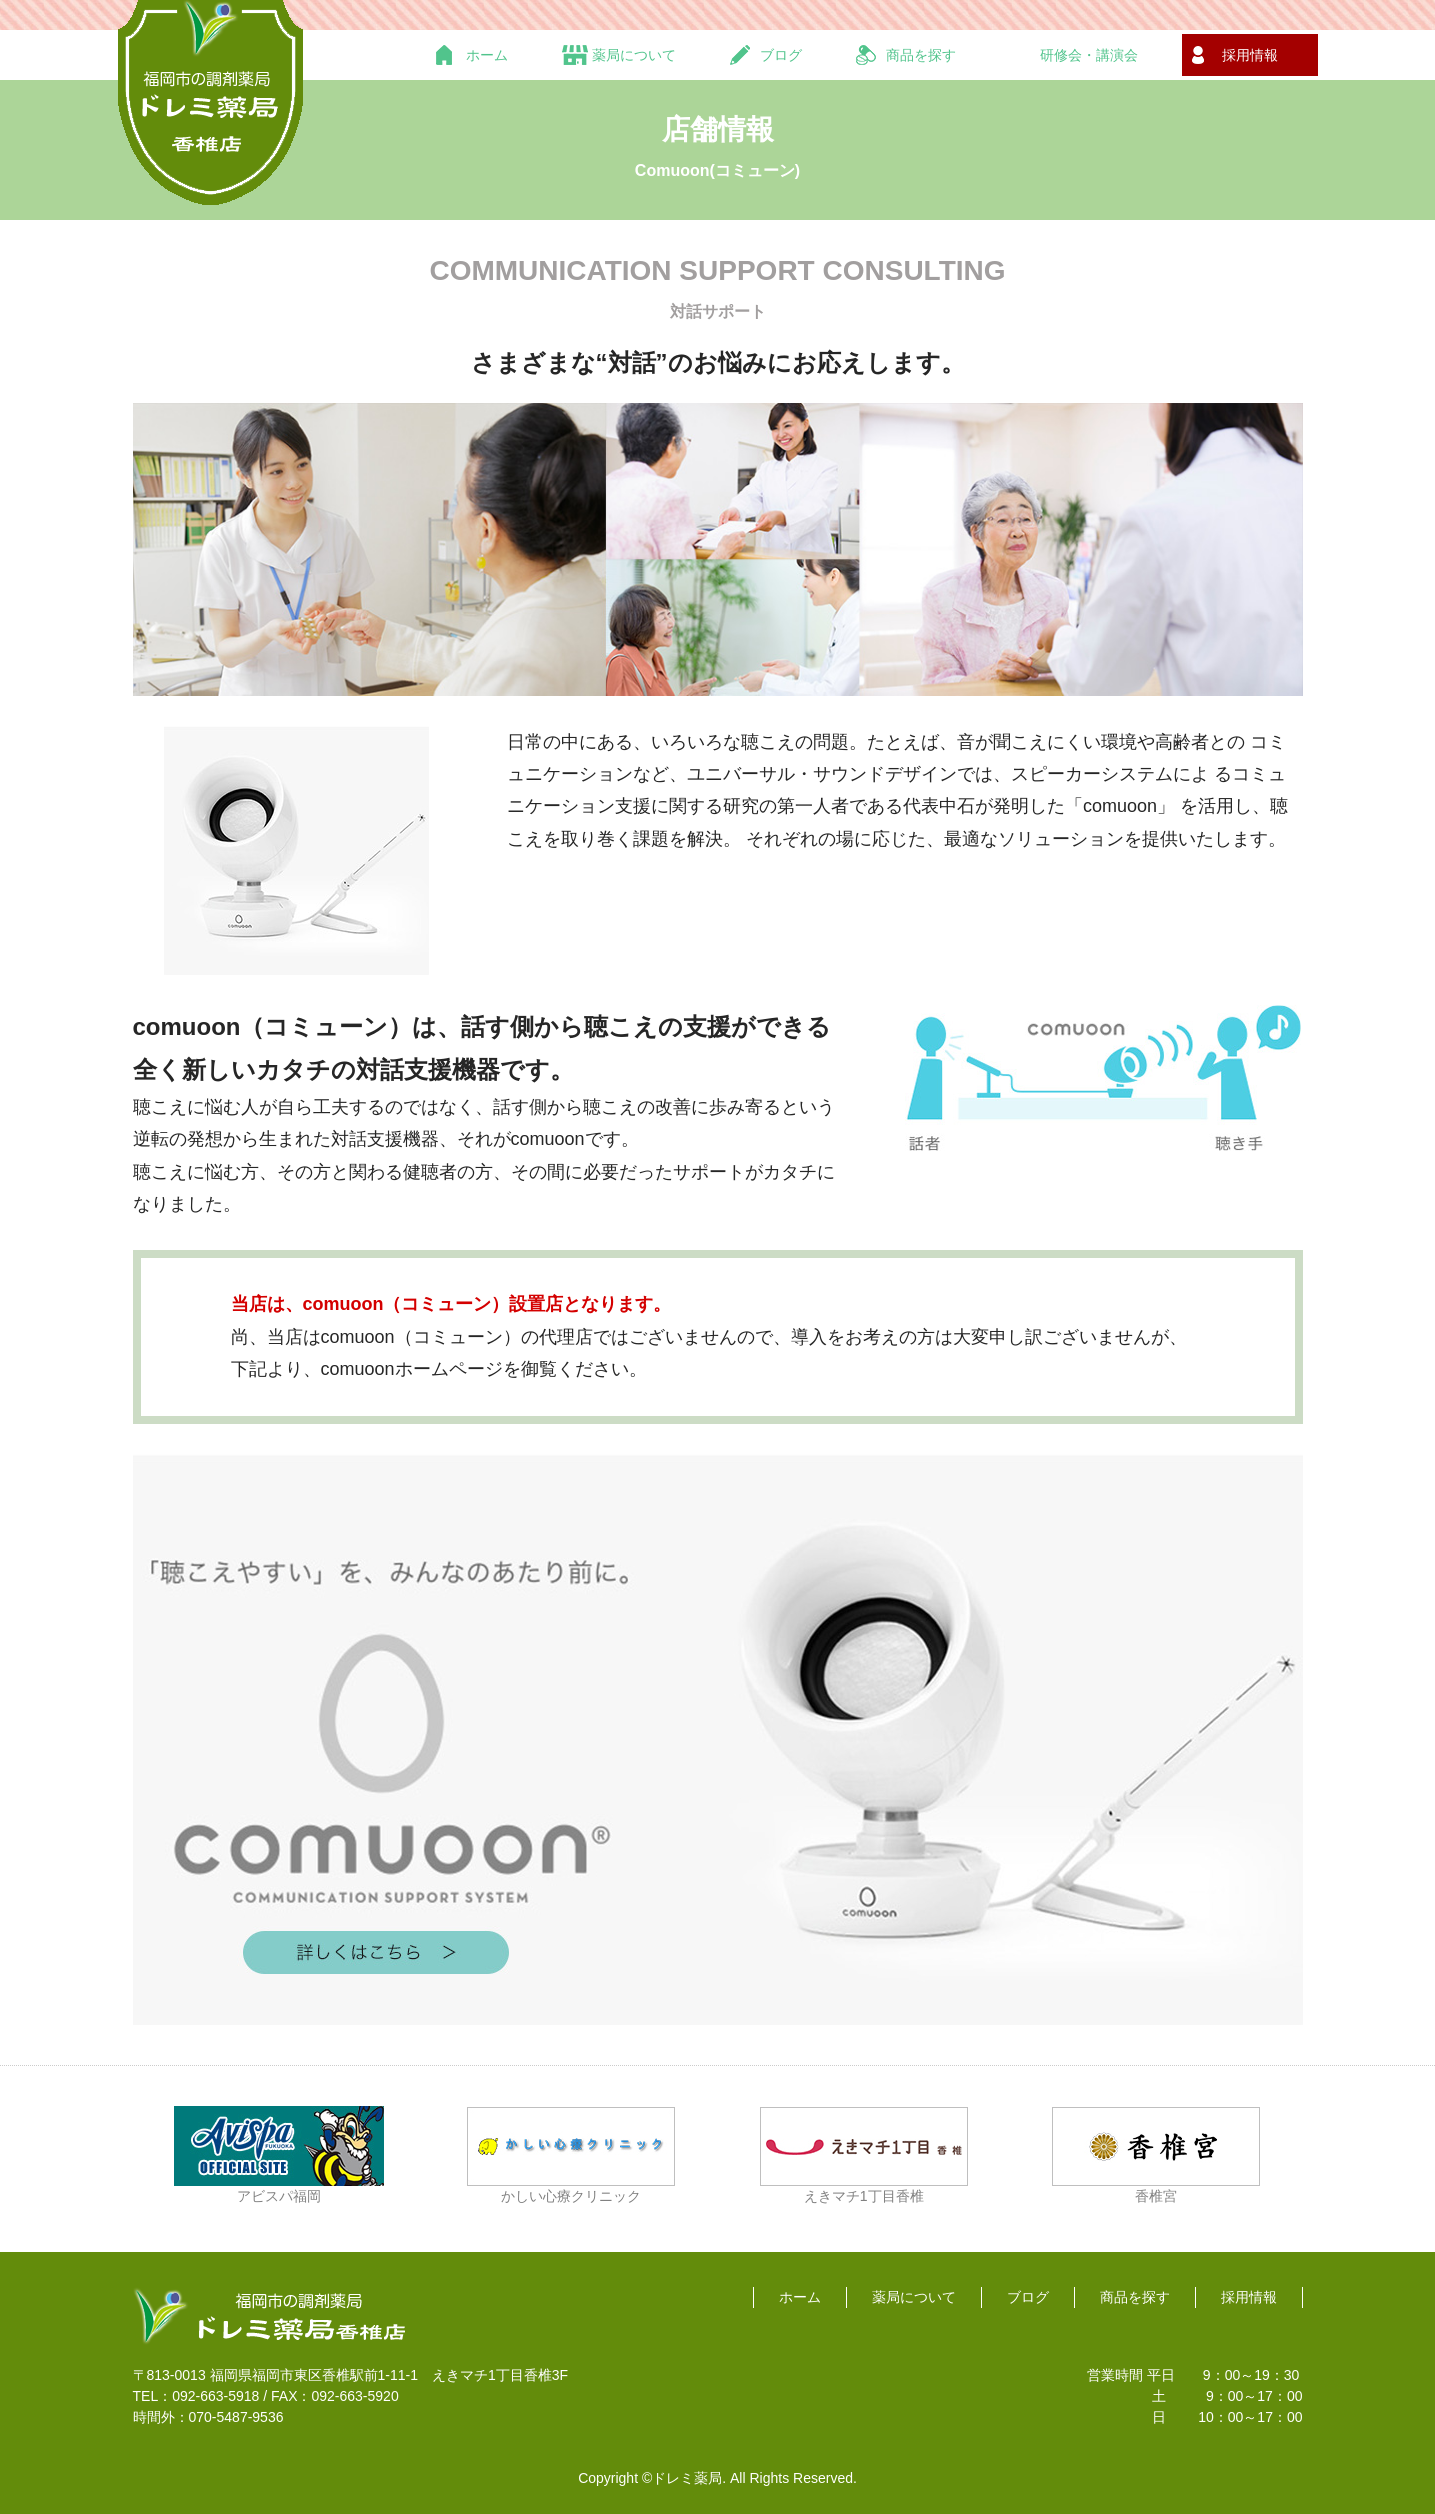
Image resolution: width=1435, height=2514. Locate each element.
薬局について (634, 55)
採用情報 (1250, 55)
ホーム (487, 55)
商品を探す (921, 55)
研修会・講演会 (1089, 55)
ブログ (781, 55)
